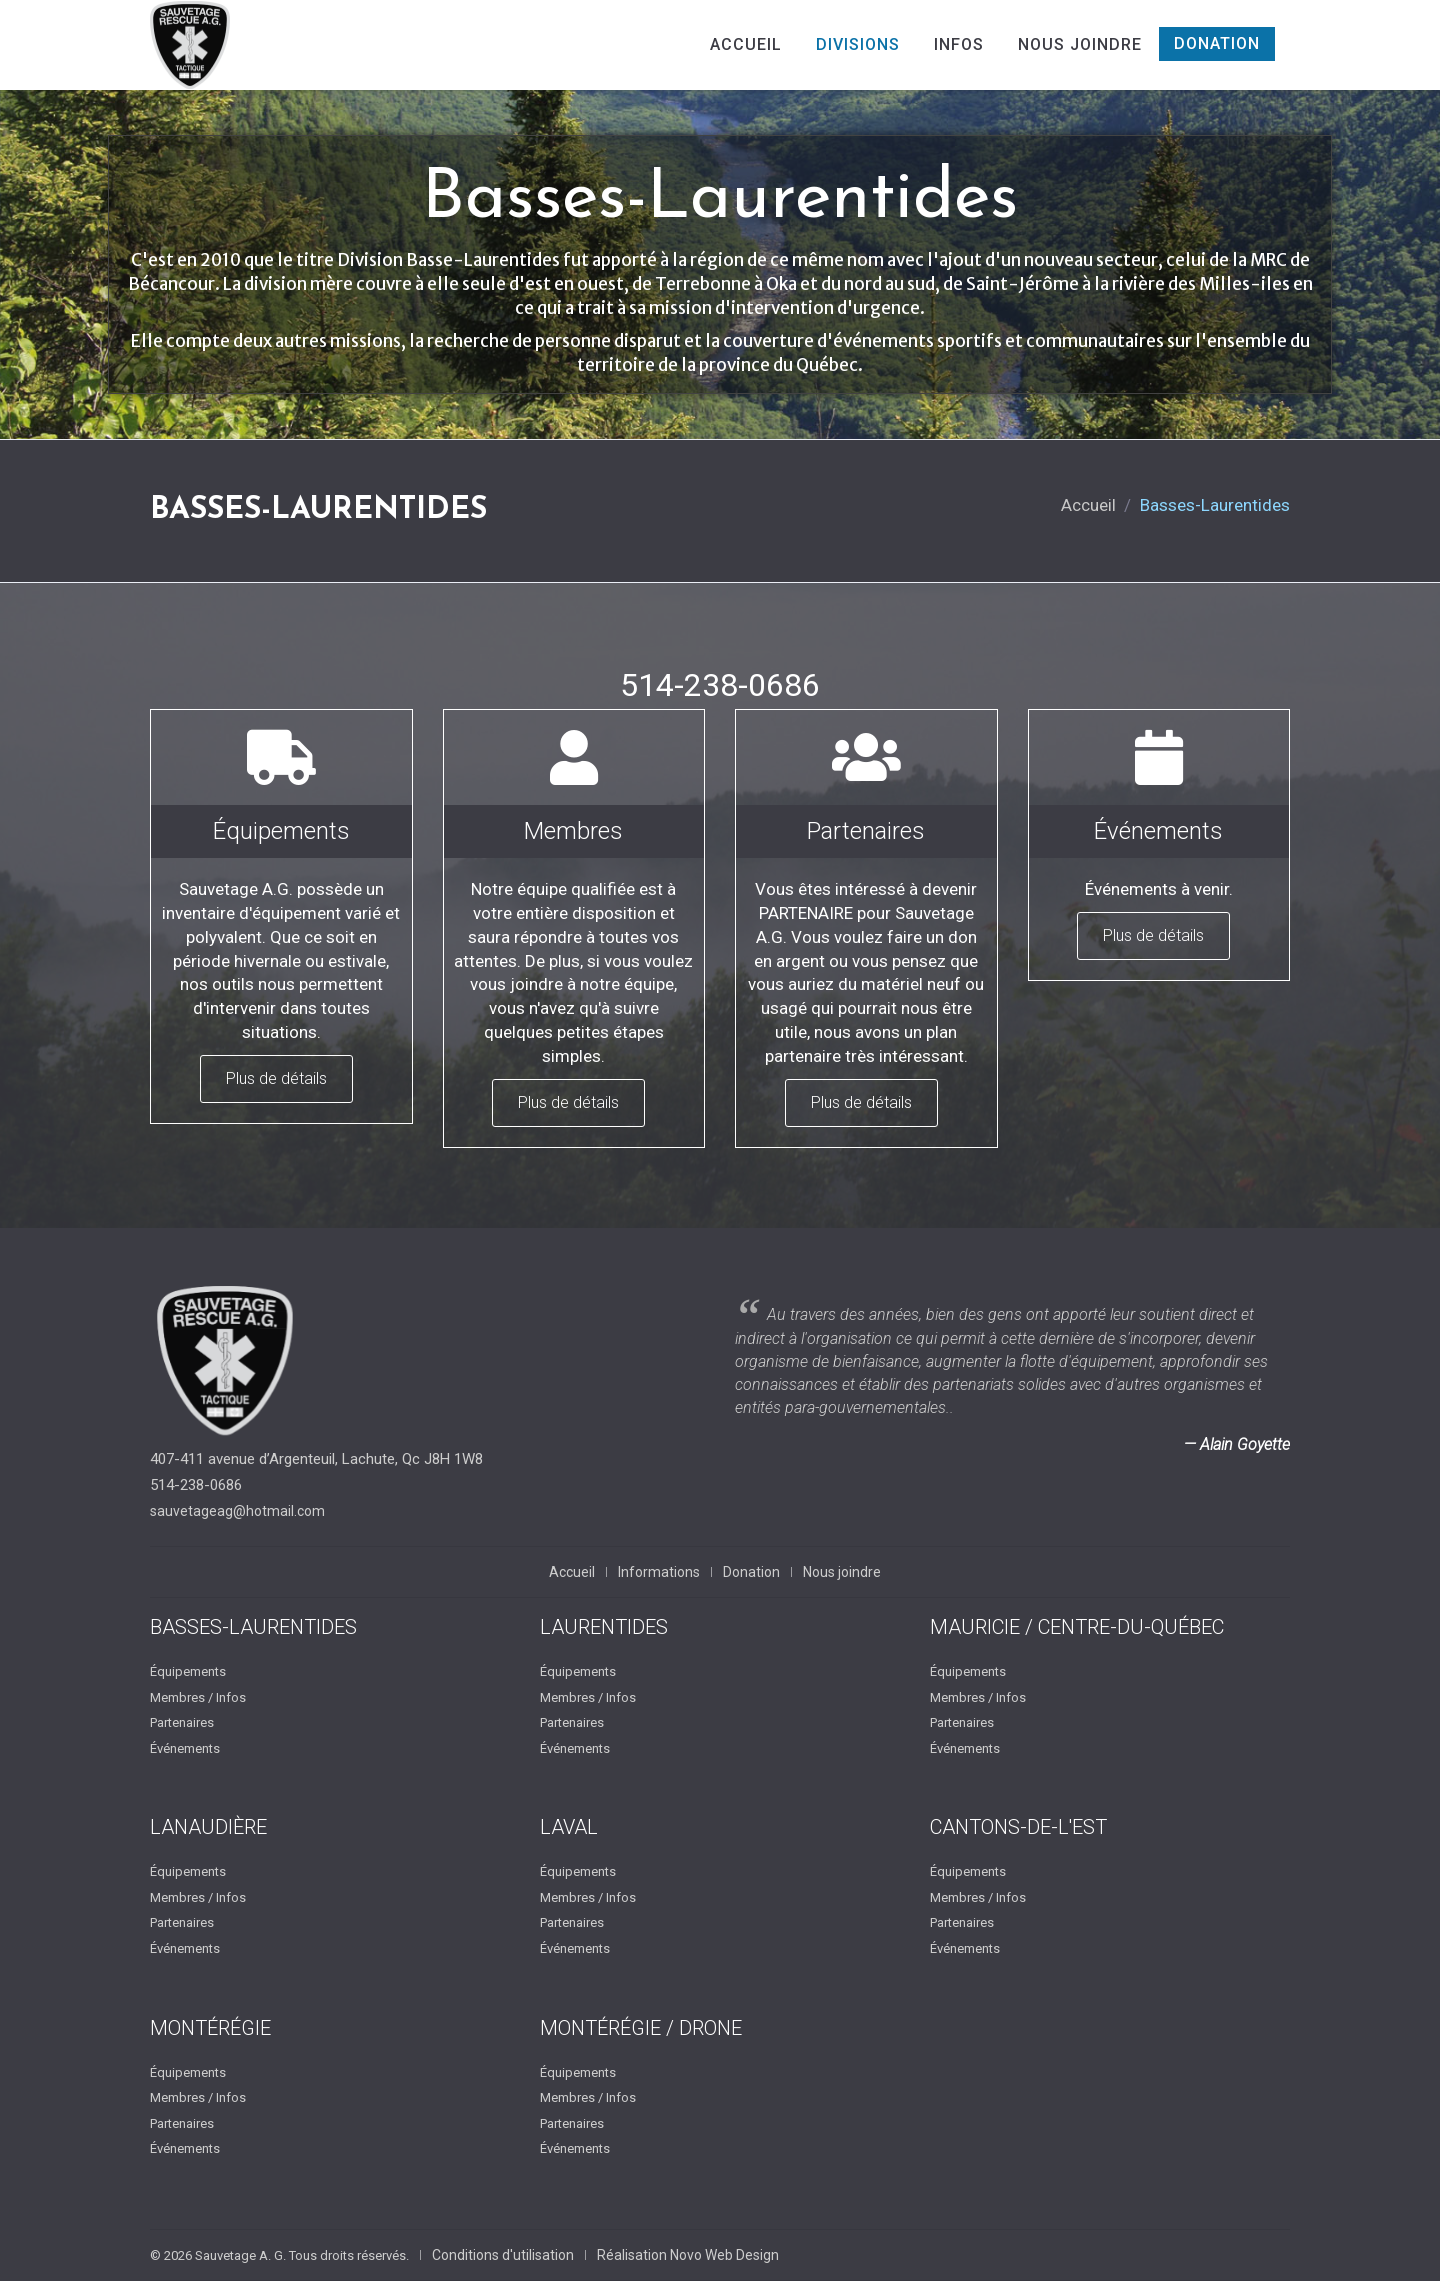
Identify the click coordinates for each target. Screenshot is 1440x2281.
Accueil (746, 44)
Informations (659, 1572)
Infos (959, 44)
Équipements (188, 1671)
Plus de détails (276, 1078)
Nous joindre (1080, 44)
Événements (185, 1748)
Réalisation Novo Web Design (688, 2255)
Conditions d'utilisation (503, 2255)
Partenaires (182, 1722)
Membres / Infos (198, 1697)
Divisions (858, 44)
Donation (1217, 43)
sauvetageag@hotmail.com (237, 1511)
